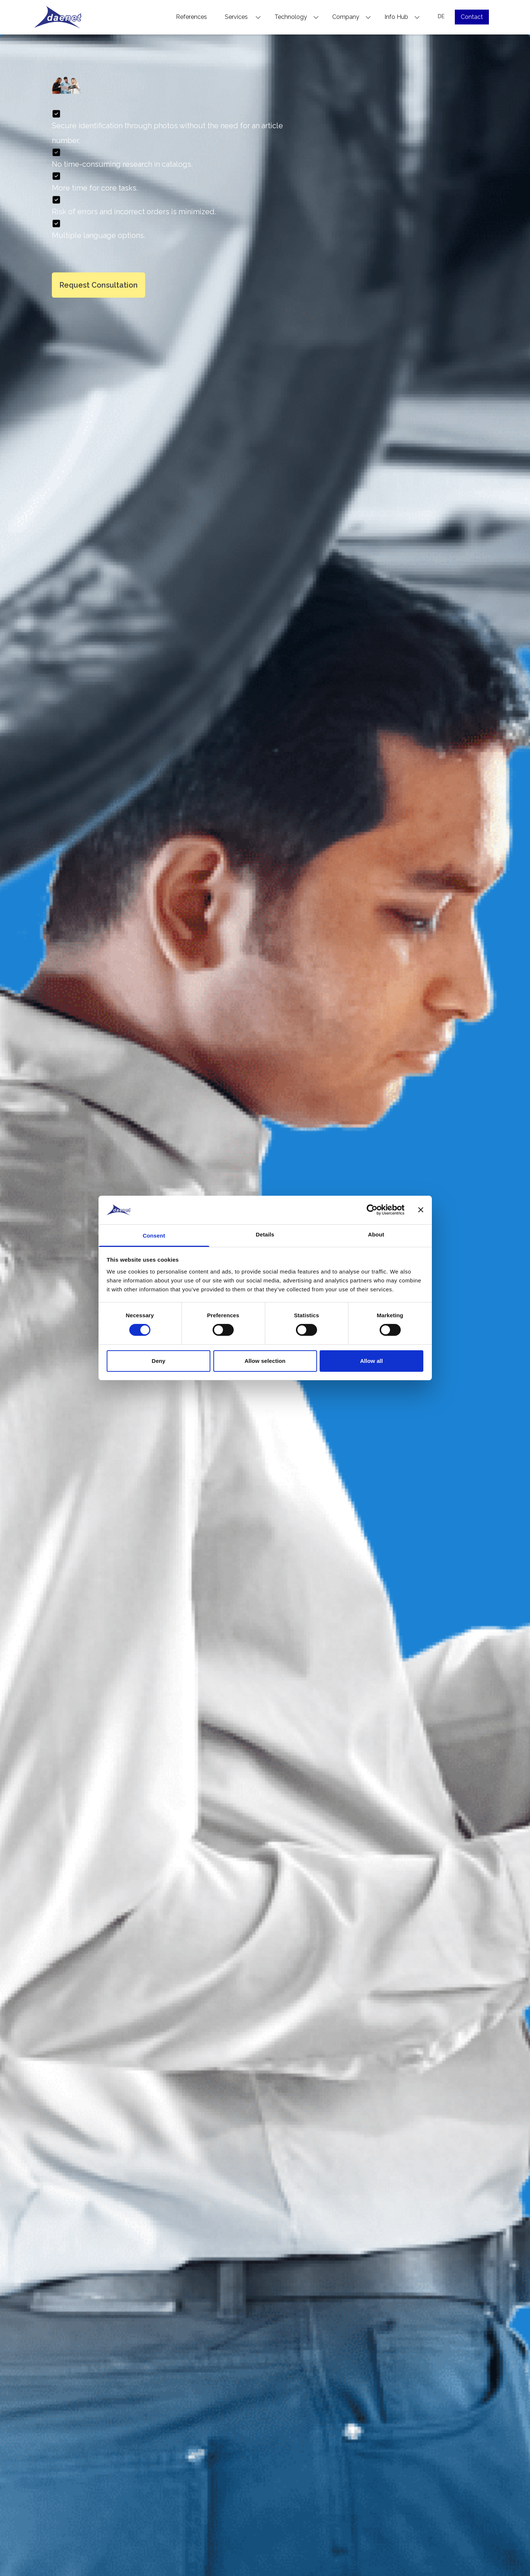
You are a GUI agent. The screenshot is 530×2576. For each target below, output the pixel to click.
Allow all (371, 1361)
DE (441, 16)
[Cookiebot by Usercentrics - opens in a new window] (372, 1209)
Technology (296, 16)
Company (351, 16)
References (191, 16)
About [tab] (376, 1234)
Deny (158, 1361)
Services (243, 16)
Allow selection (265, 1361)
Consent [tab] (154, 1235)
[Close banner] (420, 1209)
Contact (472, 16)
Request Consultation (98, 285)
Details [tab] (265, 1234)
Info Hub (402, 16)
